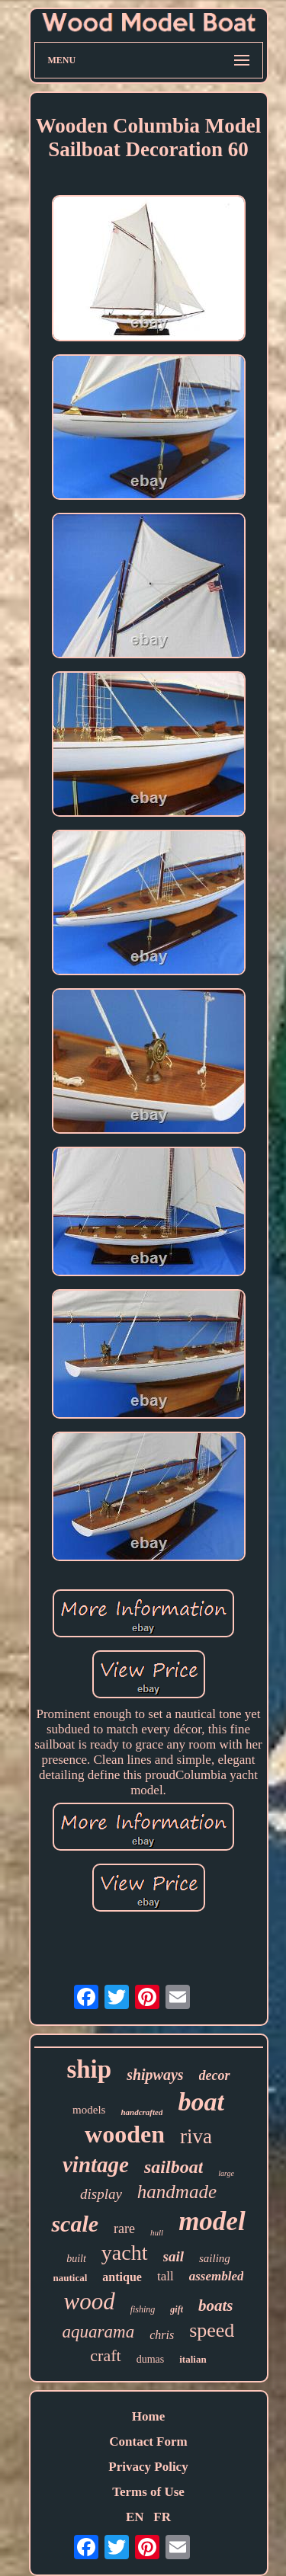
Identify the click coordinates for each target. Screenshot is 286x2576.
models (88, 2110)
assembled (216, 2276)
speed (211, 2330)
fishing (143, 2309)
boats (215, 2305)
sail (173, 2256)
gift (176, 2309)
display (101, 2194)
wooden (125, 2134)
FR (162, 2517)
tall (165, 2276)
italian (192, 2359)
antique (122, 2276)
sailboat (173, 2167)
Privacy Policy (148, 2466)
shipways (155, 2074)
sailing (214, 2258)
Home (148, 2416)
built (76, 2258)
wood (88, 2301)
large (226, 2173)
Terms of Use (148, 2492)
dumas (151, 2359)
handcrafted (141, 2112)
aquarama (99, 2331)
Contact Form (148, 2441)
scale (74, 2223)
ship (88, 2069)
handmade (177, 2191)
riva (196, 2136)
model (211, 2221)
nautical (70, 2277)
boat (200, 2102)
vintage (96, 2164)
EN (135, 2517)
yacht (124, 2252)
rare (124, 2228)
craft (105, 2355)
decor (214, 2075)
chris (161, 2334)
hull (156, 2232)
